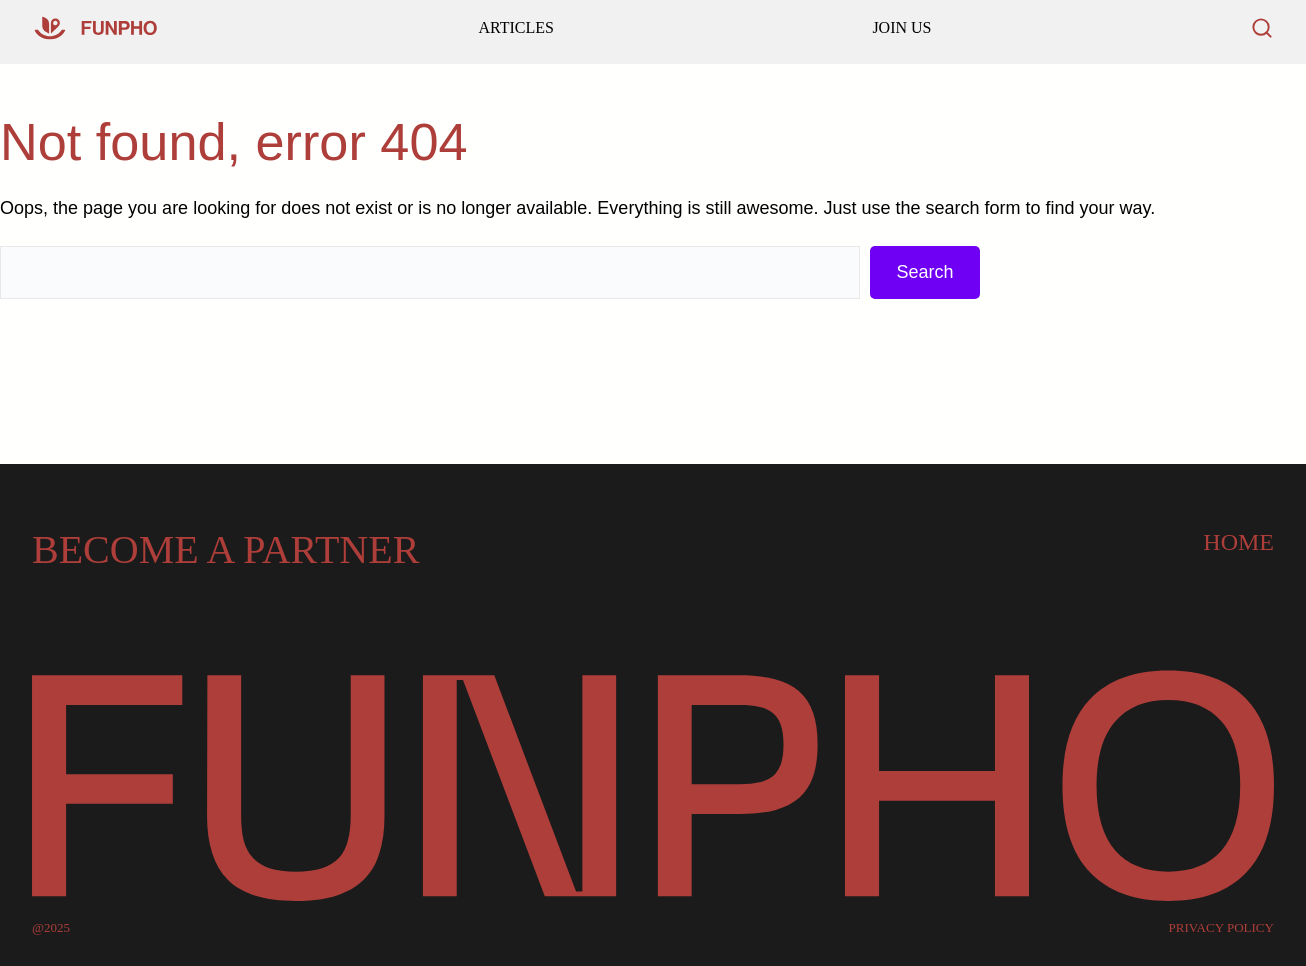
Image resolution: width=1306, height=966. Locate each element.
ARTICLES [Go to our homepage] (515, 27)
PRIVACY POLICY (1221, 927)
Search (924, 272)
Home (1238, 542)
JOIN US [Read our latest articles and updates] (901, 27)
